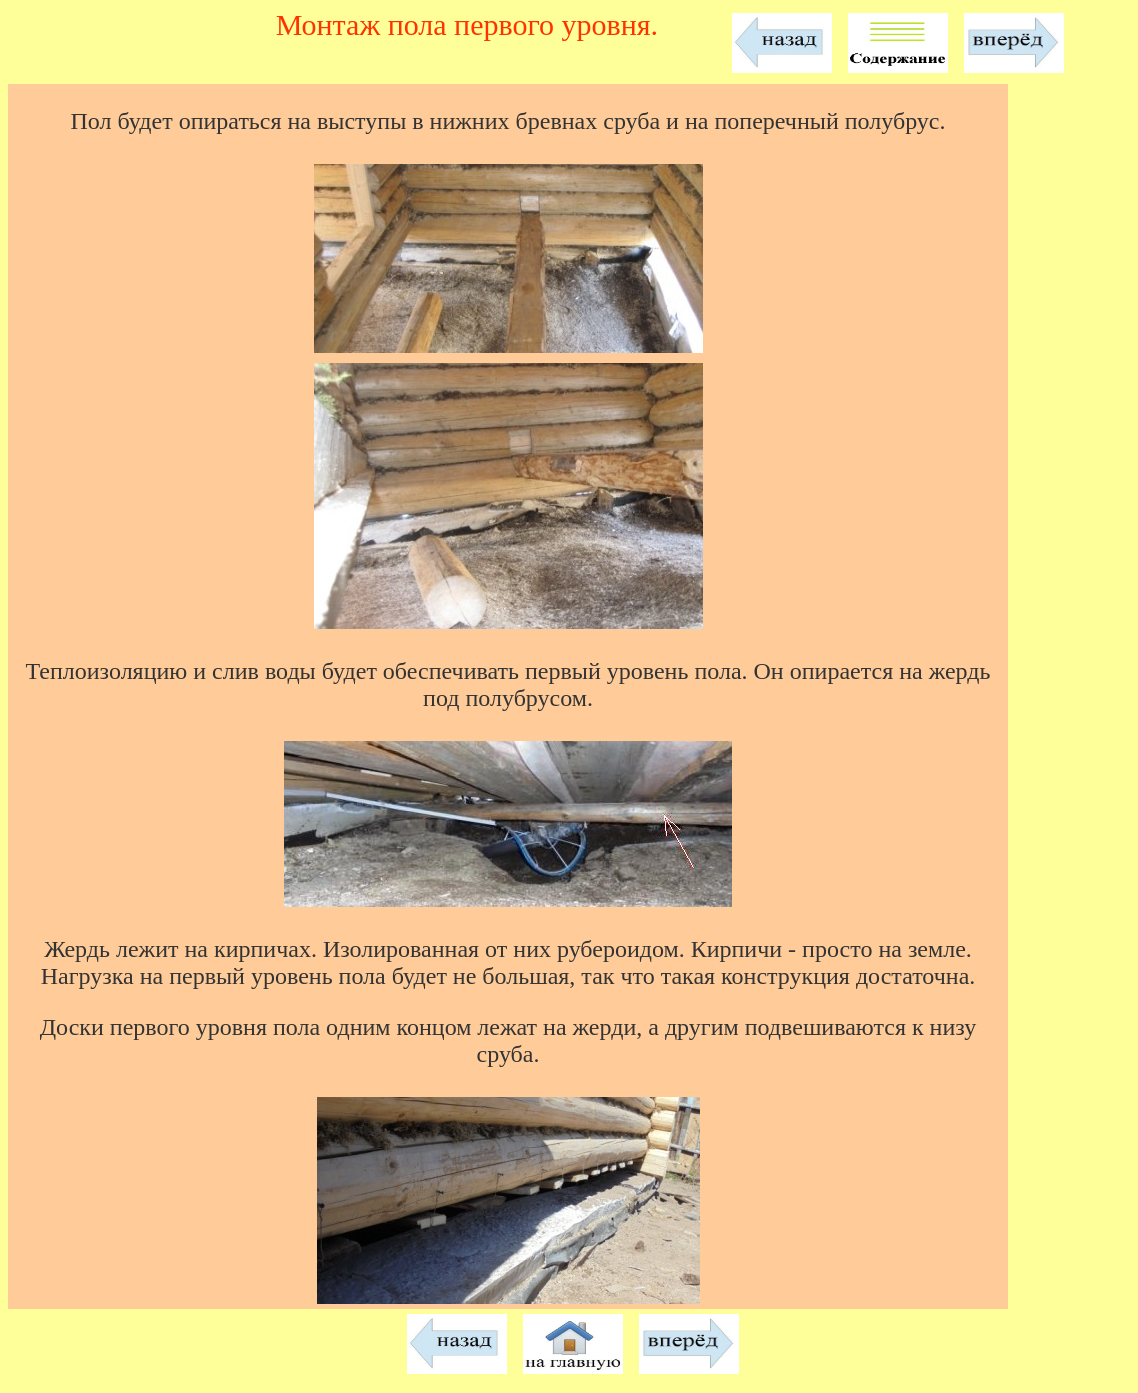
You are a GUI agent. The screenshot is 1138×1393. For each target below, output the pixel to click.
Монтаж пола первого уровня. (467, 24)
